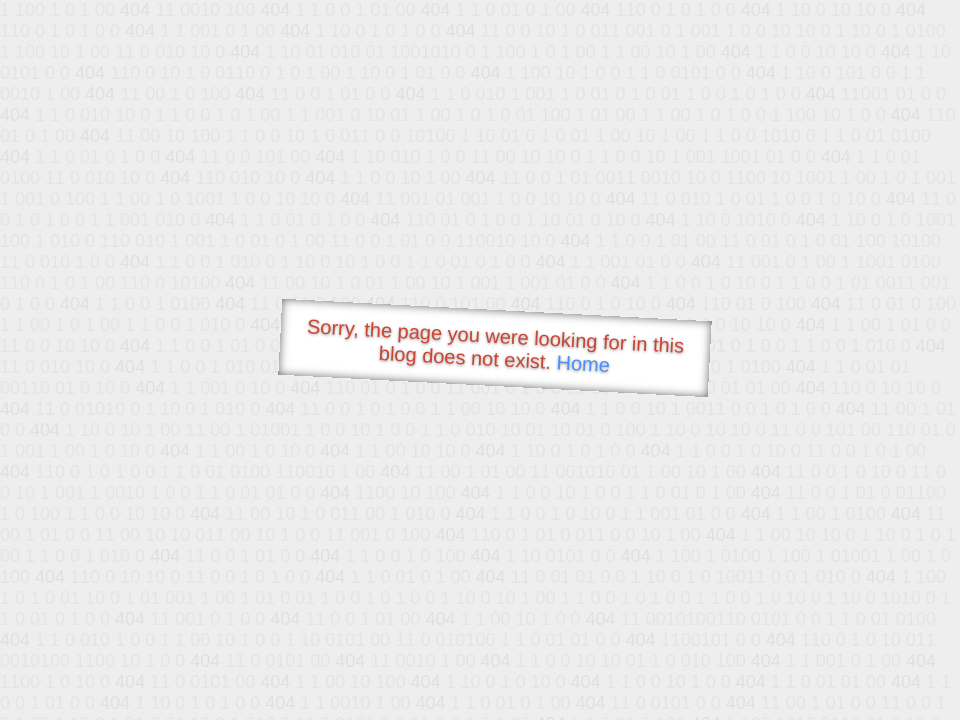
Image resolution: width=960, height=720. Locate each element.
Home (583, 363)
